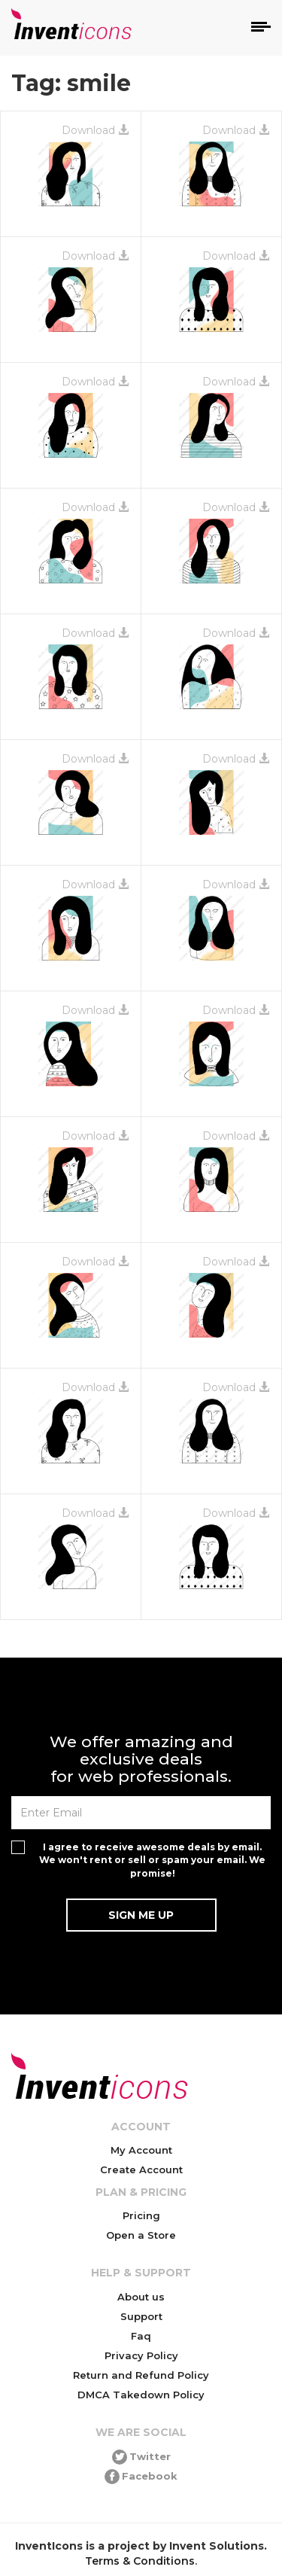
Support (141, 2316)
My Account (141, 2150)
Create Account (141, 2169)
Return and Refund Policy (141, 2375)
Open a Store (141, 2235)
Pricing (141, 2215)
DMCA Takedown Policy (141, 2395)
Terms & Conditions (140, 2561)
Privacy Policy (141, 2355)
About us (141, 2297)
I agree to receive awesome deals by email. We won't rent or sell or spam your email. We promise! (152, 1859)
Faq (141, 2336)
